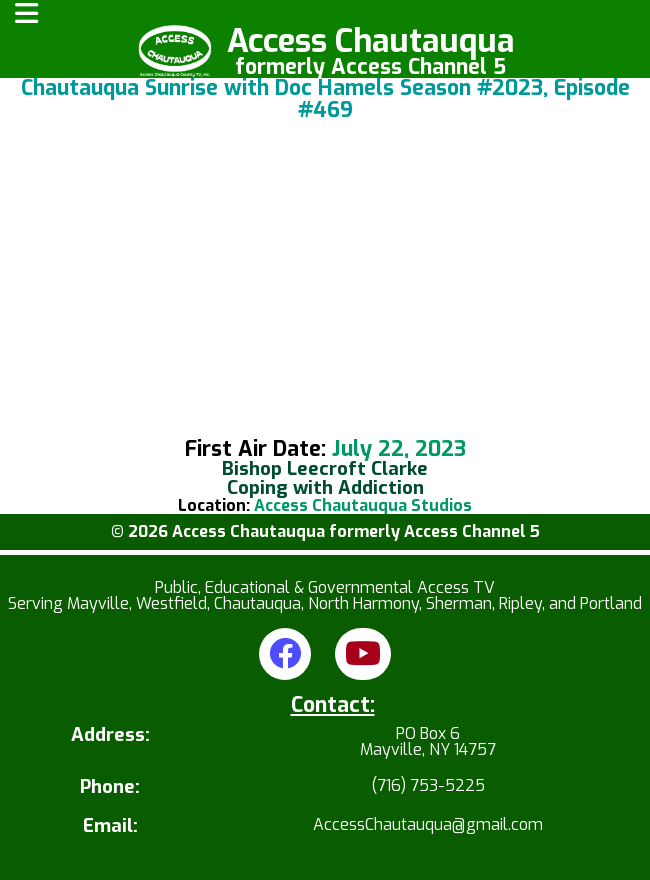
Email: (110, 826)
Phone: (110, 787)
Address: (110, 736)
